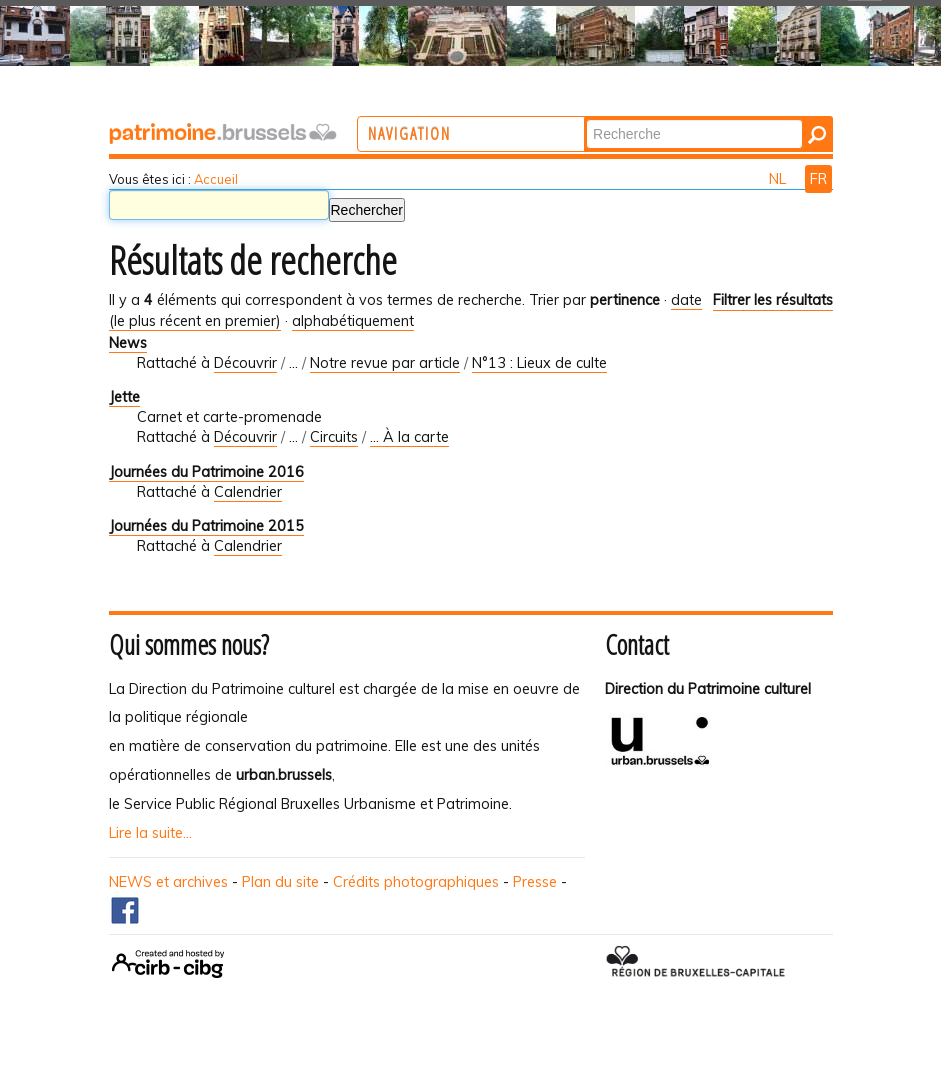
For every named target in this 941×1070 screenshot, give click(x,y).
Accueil (216, 179)
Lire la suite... (150, 833)
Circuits (334, 437)
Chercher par (667, 118)
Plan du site (280, 882)
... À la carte (409, 437)
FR (818, 179)
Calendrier (248, 492)
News (128, 343)
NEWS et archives (168, 882)
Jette (124, 397)
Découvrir (245, 363)
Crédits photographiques (416, 882)
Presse (535, 882)
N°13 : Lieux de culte (539, 363)
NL (779, 179)
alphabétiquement (353, 321)
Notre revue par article (385, 363)
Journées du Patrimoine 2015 (206, 526)
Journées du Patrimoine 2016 (206, 472)
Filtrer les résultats (773, 300)
